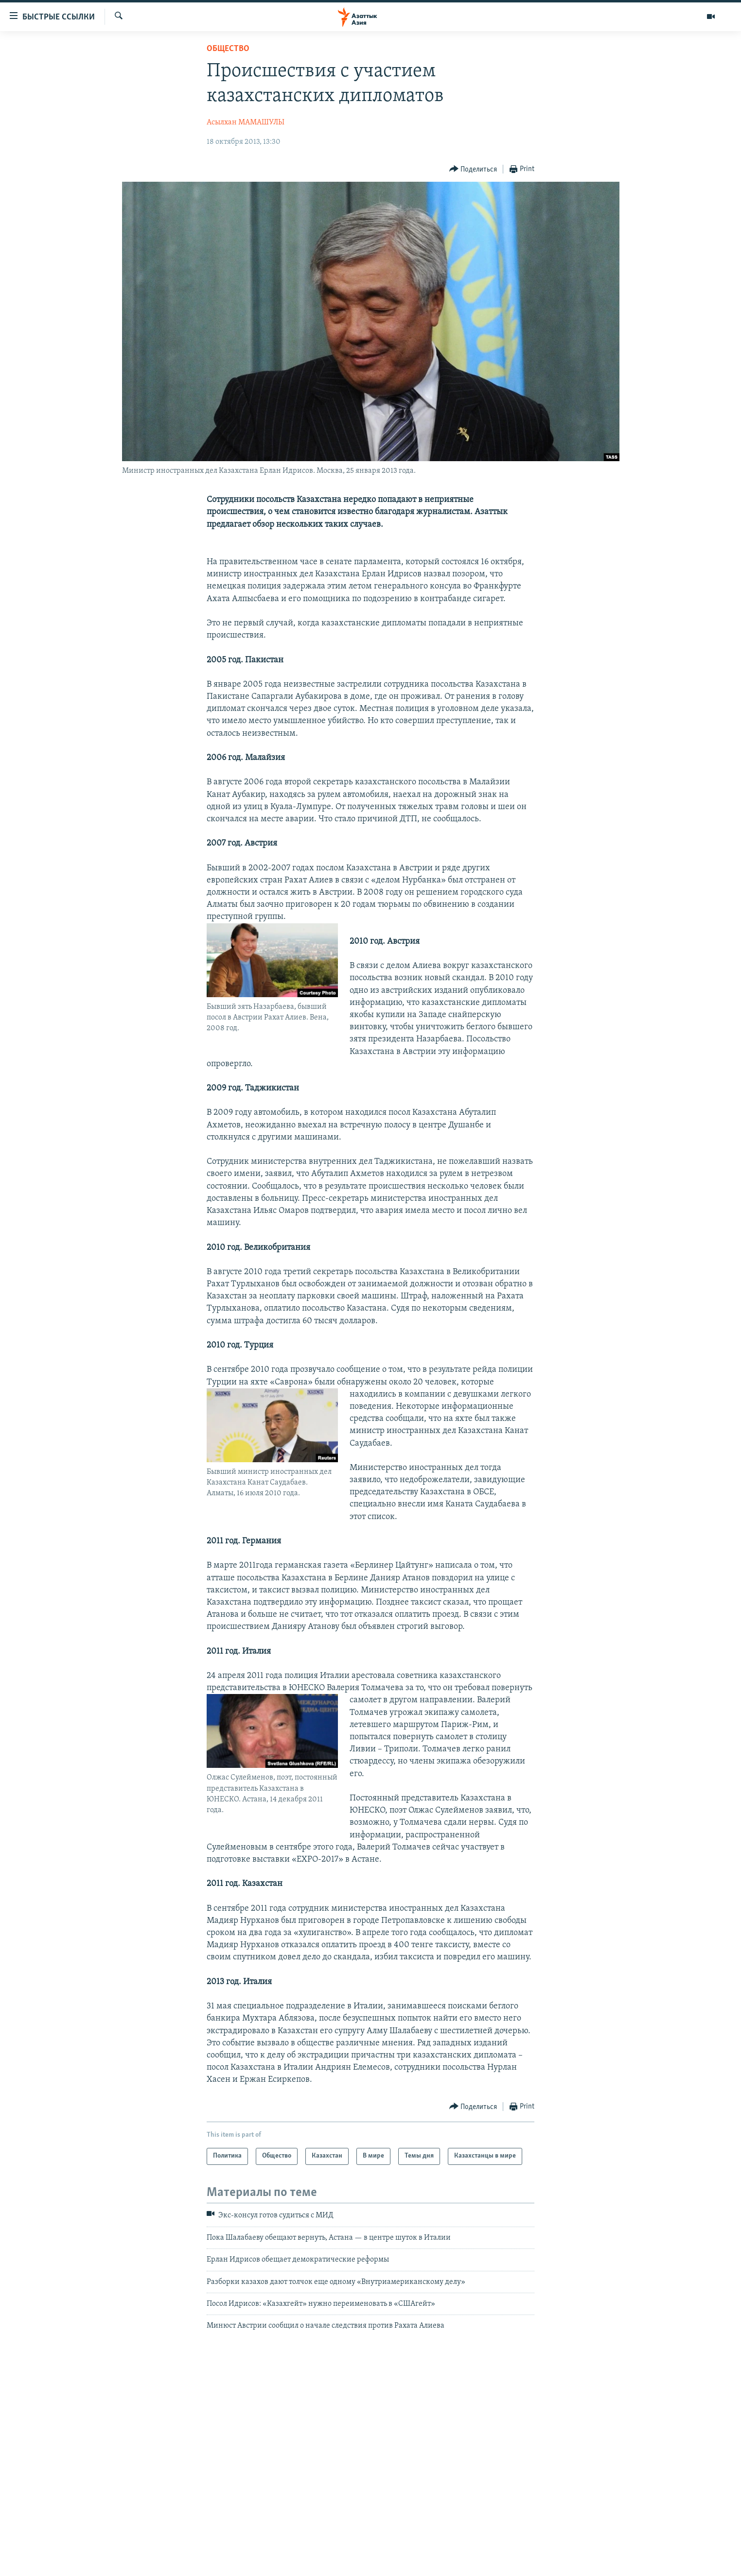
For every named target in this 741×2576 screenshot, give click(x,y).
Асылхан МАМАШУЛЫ (245, 122)
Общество (228, 48)
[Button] (473, 169)
